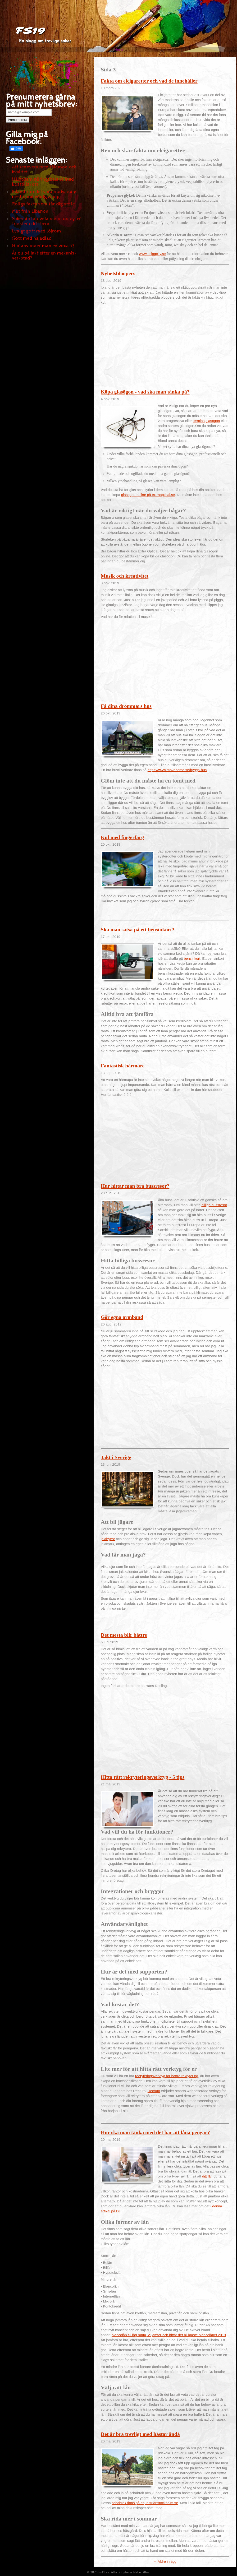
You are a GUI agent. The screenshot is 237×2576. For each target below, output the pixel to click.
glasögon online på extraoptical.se (148, 495)
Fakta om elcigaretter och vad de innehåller (149, 81)
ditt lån (207, 2176)
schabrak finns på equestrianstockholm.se (145, 2503)
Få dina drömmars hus (126, 706)
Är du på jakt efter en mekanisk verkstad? (44, 255)
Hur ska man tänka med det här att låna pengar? (155, 2132)
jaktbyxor (108, 1539)
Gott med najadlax (31, 238)
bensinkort (192, 958)
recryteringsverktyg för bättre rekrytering (166, 2076)
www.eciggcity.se (152, 254)
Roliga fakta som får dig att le (43, 204)
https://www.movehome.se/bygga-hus (177, 770)
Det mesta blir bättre (124, 1635)
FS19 (30, 31)
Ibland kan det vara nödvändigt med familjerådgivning (45, 194)
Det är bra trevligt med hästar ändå (140, 2434)
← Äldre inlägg (164, 2561)
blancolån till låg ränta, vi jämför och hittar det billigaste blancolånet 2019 (169, 2335)
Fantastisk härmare (123, 1066)
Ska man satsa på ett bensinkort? (137, 929)
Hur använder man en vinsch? (43, 246)
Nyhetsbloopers (118, 273)
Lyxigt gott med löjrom (36, 231)
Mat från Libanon (30, 211)
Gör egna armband (122, 1317)
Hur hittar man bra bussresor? (135, 1186)
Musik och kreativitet (124, 576)
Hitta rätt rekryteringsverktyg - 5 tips (142, 1777)
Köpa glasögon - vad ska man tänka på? (145, 392)
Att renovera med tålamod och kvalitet (44, 169)
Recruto (154, 2091)
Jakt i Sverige (116, 1457)
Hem (118, 49)
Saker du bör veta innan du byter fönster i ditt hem (46, 221)
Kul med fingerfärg (122, 837)
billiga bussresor (214, 1205)
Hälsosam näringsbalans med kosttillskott (43, 182)
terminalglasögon (206, 421)
